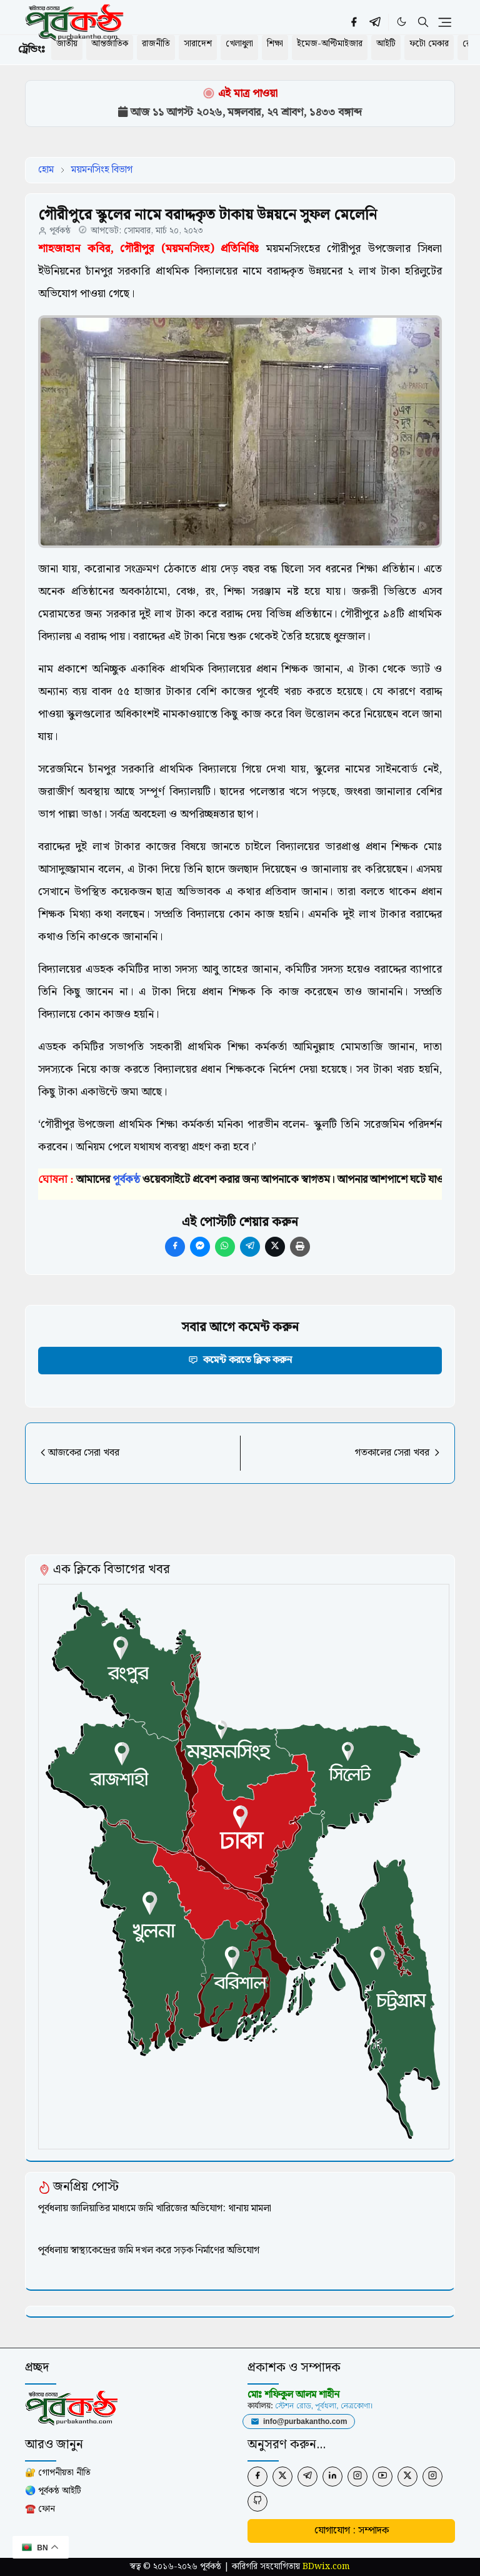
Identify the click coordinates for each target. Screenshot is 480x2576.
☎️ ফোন (40, 2509)
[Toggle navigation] (444, 22)
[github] (258, 2502)
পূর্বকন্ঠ (60, 231)
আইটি (386, 44)
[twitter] (282, 2477)
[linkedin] (332, 2477)
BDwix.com (326, 2566)
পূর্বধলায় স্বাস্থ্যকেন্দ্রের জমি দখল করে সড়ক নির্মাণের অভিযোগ (148, 2250)
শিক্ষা (275, 44)
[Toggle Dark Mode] (401, 22)
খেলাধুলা (239, 44)
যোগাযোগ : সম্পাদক (351, 2530)
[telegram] (375, 22)
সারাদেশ (198, 44)
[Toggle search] (423, 22)
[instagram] (358, 2477)
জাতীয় (67, 44)
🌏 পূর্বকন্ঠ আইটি (53, 2491)
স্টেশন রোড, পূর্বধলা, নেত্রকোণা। (323, 2405)
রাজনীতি (156, 44)
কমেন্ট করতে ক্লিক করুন (240, 1360)
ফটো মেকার (429, 44)
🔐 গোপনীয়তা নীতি (58, 2473)
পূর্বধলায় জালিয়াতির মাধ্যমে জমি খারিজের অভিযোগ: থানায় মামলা (154, 2208)
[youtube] (382, 2477)
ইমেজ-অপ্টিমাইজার (329, 44)
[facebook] (353, 22)
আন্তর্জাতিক (109, 44)
